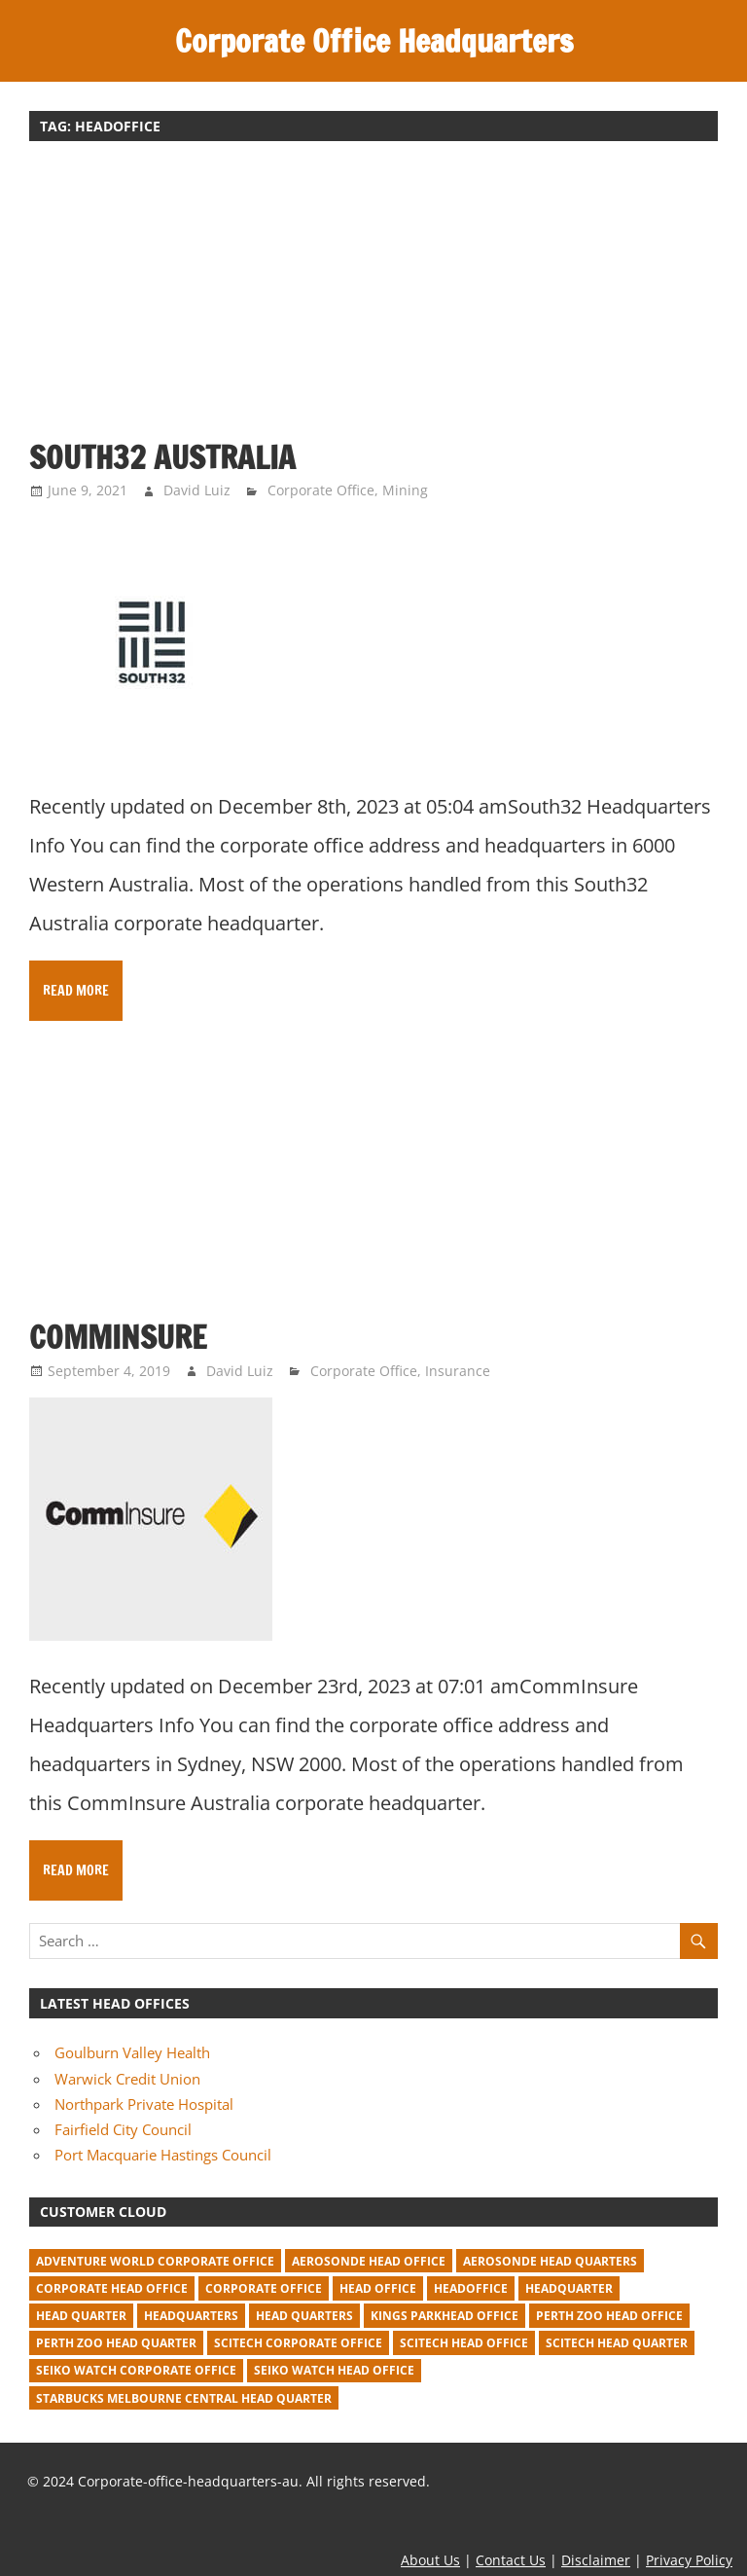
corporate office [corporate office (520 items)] (263, 2288)
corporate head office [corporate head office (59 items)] (112, 2288)
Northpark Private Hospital (143, 2104)
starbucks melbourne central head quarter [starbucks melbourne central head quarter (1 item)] (184, 2398)
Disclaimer (595, 2560)
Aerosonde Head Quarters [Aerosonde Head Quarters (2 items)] (550, 2261)
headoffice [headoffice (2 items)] (471, 2288)
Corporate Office (320, 490)
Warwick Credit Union (127, 2078)
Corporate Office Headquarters (374, 40)
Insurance (457, 1370)
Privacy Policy (689, 2560)
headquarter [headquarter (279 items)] (569, 2288)
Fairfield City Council (123, 2129)
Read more (76, 990)
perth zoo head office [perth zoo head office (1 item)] (609, 2315)
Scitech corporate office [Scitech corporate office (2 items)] (298, 2343)
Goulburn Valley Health (132, 2052)
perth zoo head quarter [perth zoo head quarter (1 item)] (116, 2343)
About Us (430, 2560)
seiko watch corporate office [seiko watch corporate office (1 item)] (136, 2370)
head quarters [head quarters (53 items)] (304, 2315)
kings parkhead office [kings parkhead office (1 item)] (444, 2315)
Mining (405, 490)
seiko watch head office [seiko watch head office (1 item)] (334, 2370)
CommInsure (117, 1337)
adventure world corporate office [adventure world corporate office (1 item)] (155, 2261)
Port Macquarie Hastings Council (162, 2154)
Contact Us (511, 2560)
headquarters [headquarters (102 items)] (191, 2315)
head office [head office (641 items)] (377, 2288)
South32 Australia (162, 457)
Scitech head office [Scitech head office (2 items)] (464, 2343)
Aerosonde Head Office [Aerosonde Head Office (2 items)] (368, 2261)
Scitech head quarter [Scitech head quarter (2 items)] (617, 2343)
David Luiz (197, 490)
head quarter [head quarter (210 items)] (81, 2315)
